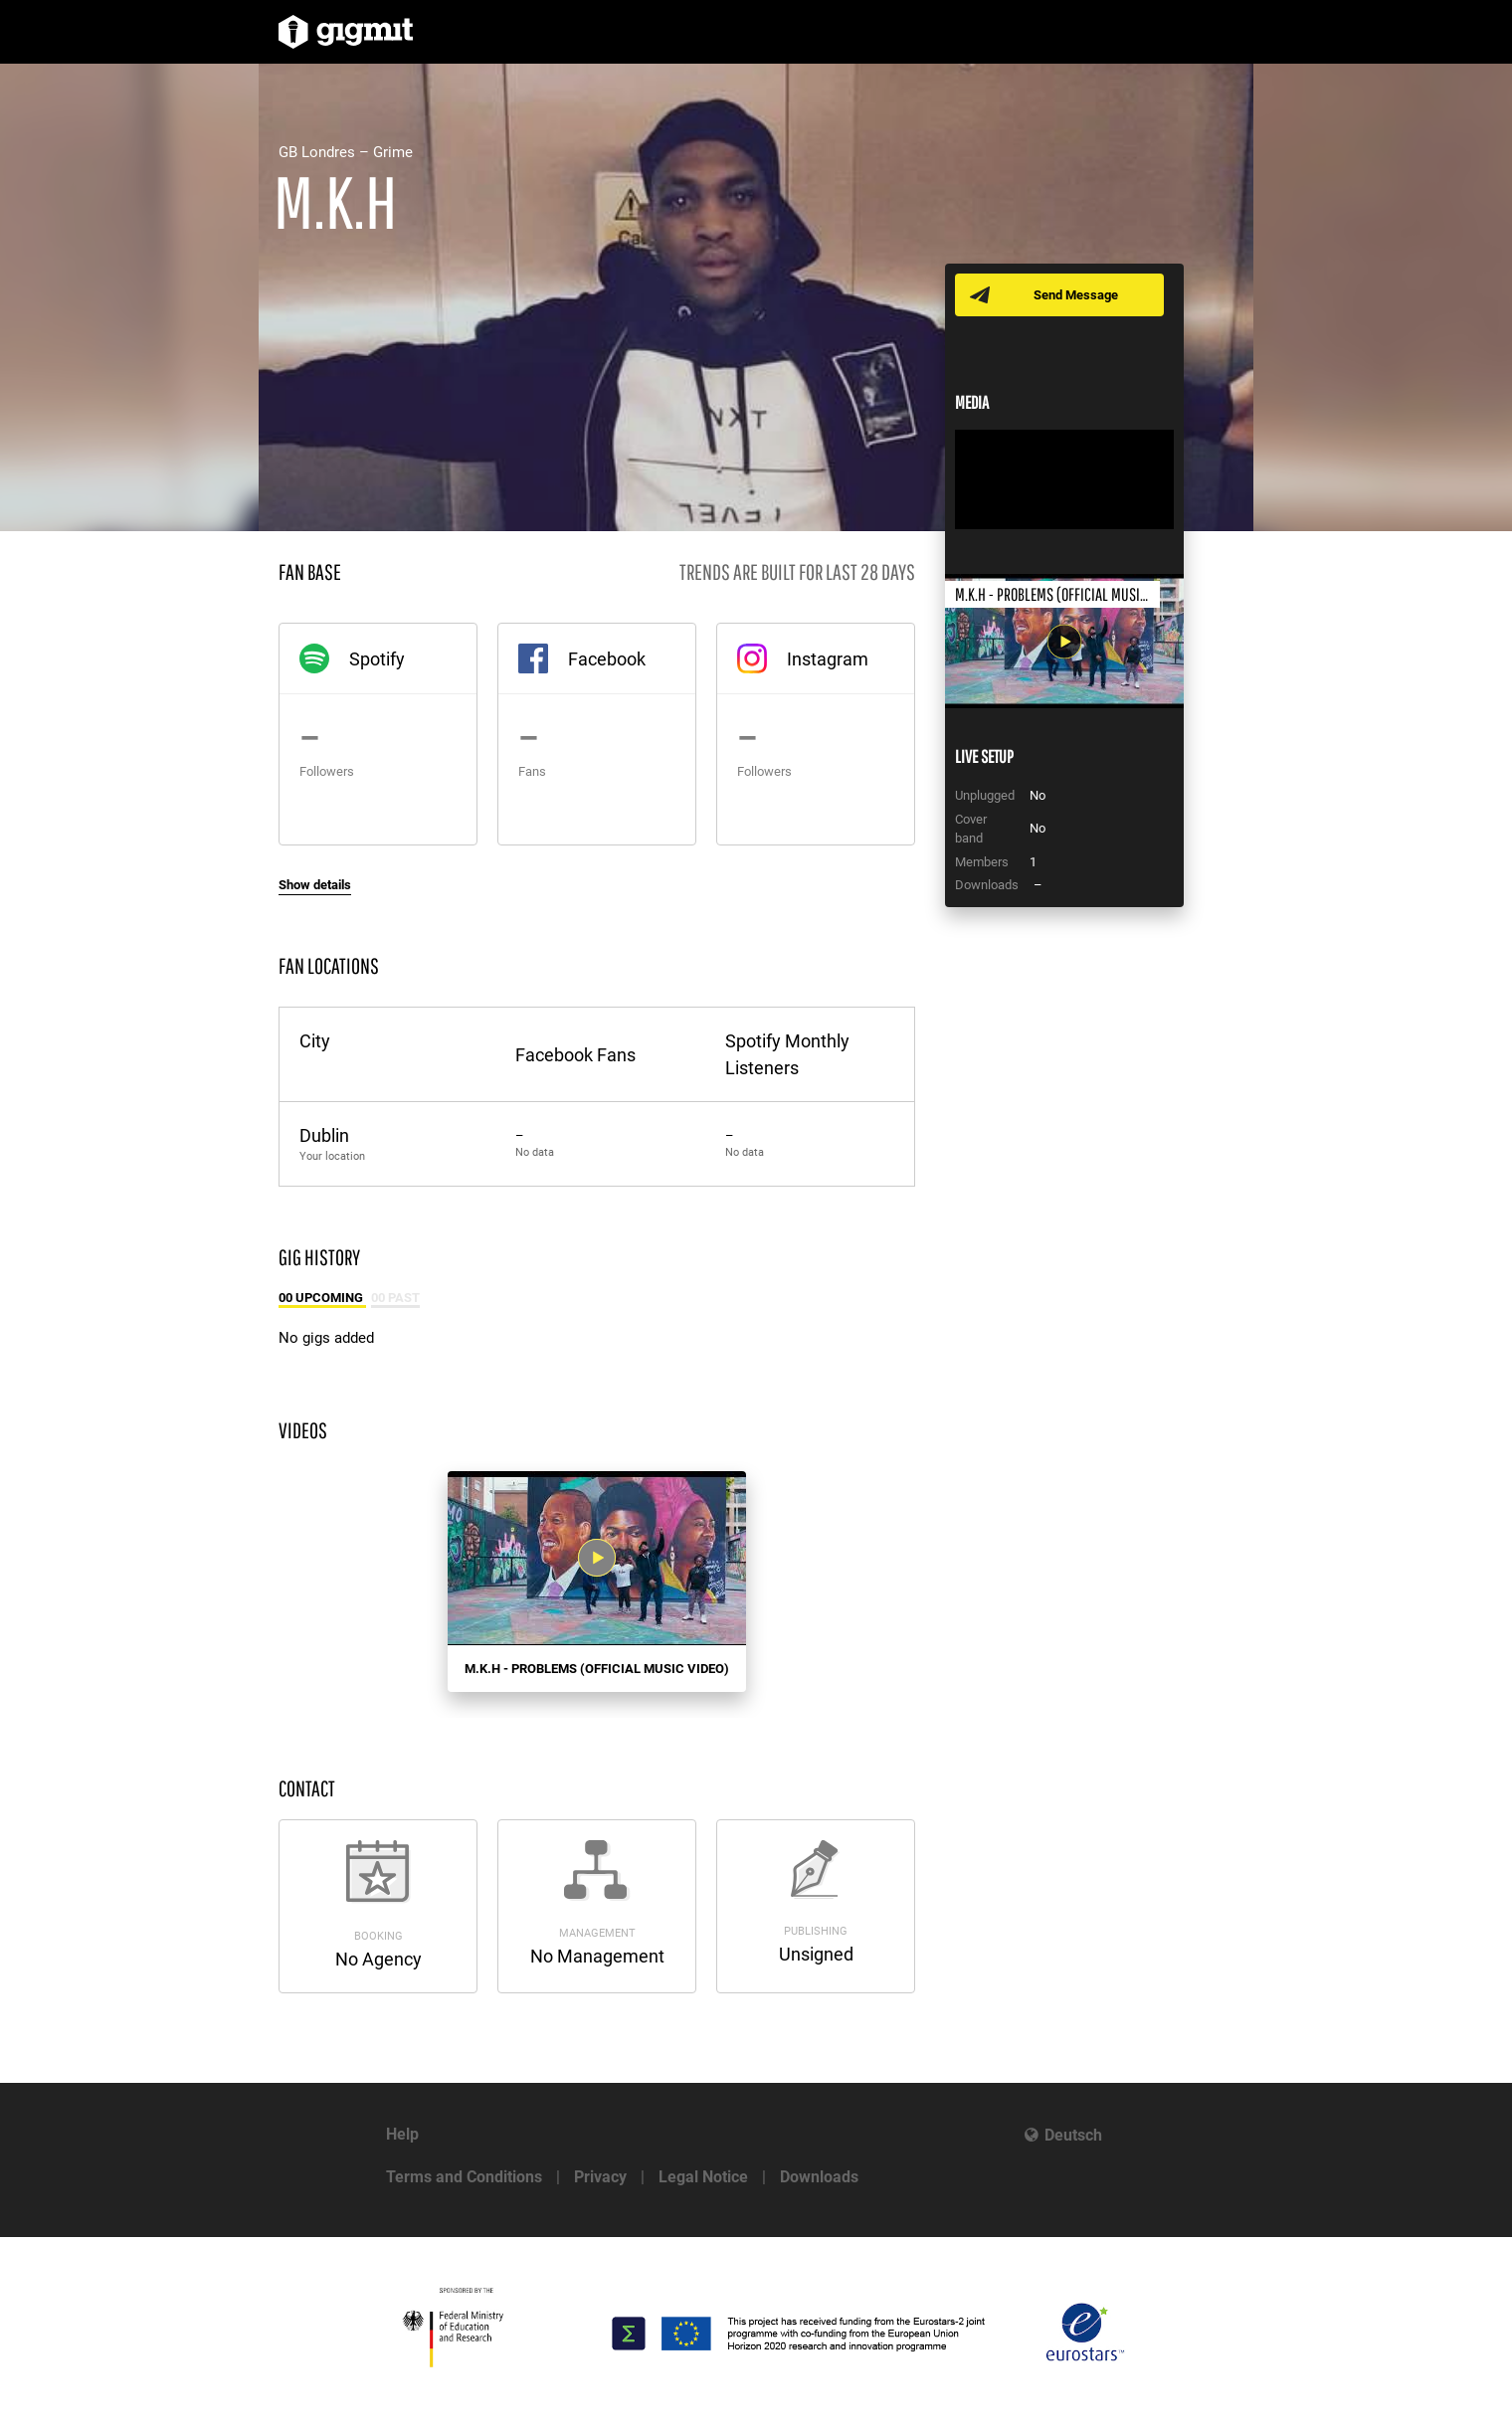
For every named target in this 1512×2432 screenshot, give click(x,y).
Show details (315, 884)
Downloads (819, 2176)
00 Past (395, 1297)
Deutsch (1073, 2135)
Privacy (600, 2176)
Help (402, 2134)
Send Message (1077, 294)
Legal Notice (703, 2176)
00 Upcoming (322, 1297)
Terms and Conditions (464, 2176)
